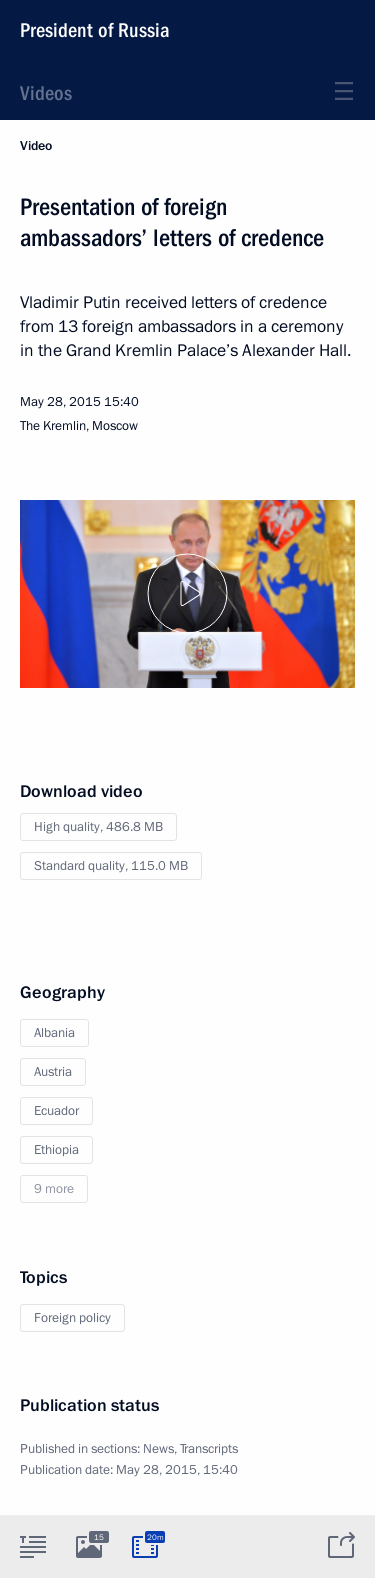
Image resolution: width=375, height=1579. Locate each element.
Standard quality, (111, 866)
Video (36, 146)
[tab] (33, 1546)
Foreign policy (72, 1318)
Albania (54, 1033)
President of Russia (95, 30)
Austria (53, 1072)
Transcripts (209, 1449)
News (158, 1449)
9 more (54, 1189)
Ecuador (56, 1111)
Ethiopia (56, 1150)
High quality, (98, 827)
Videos (46, 93)
